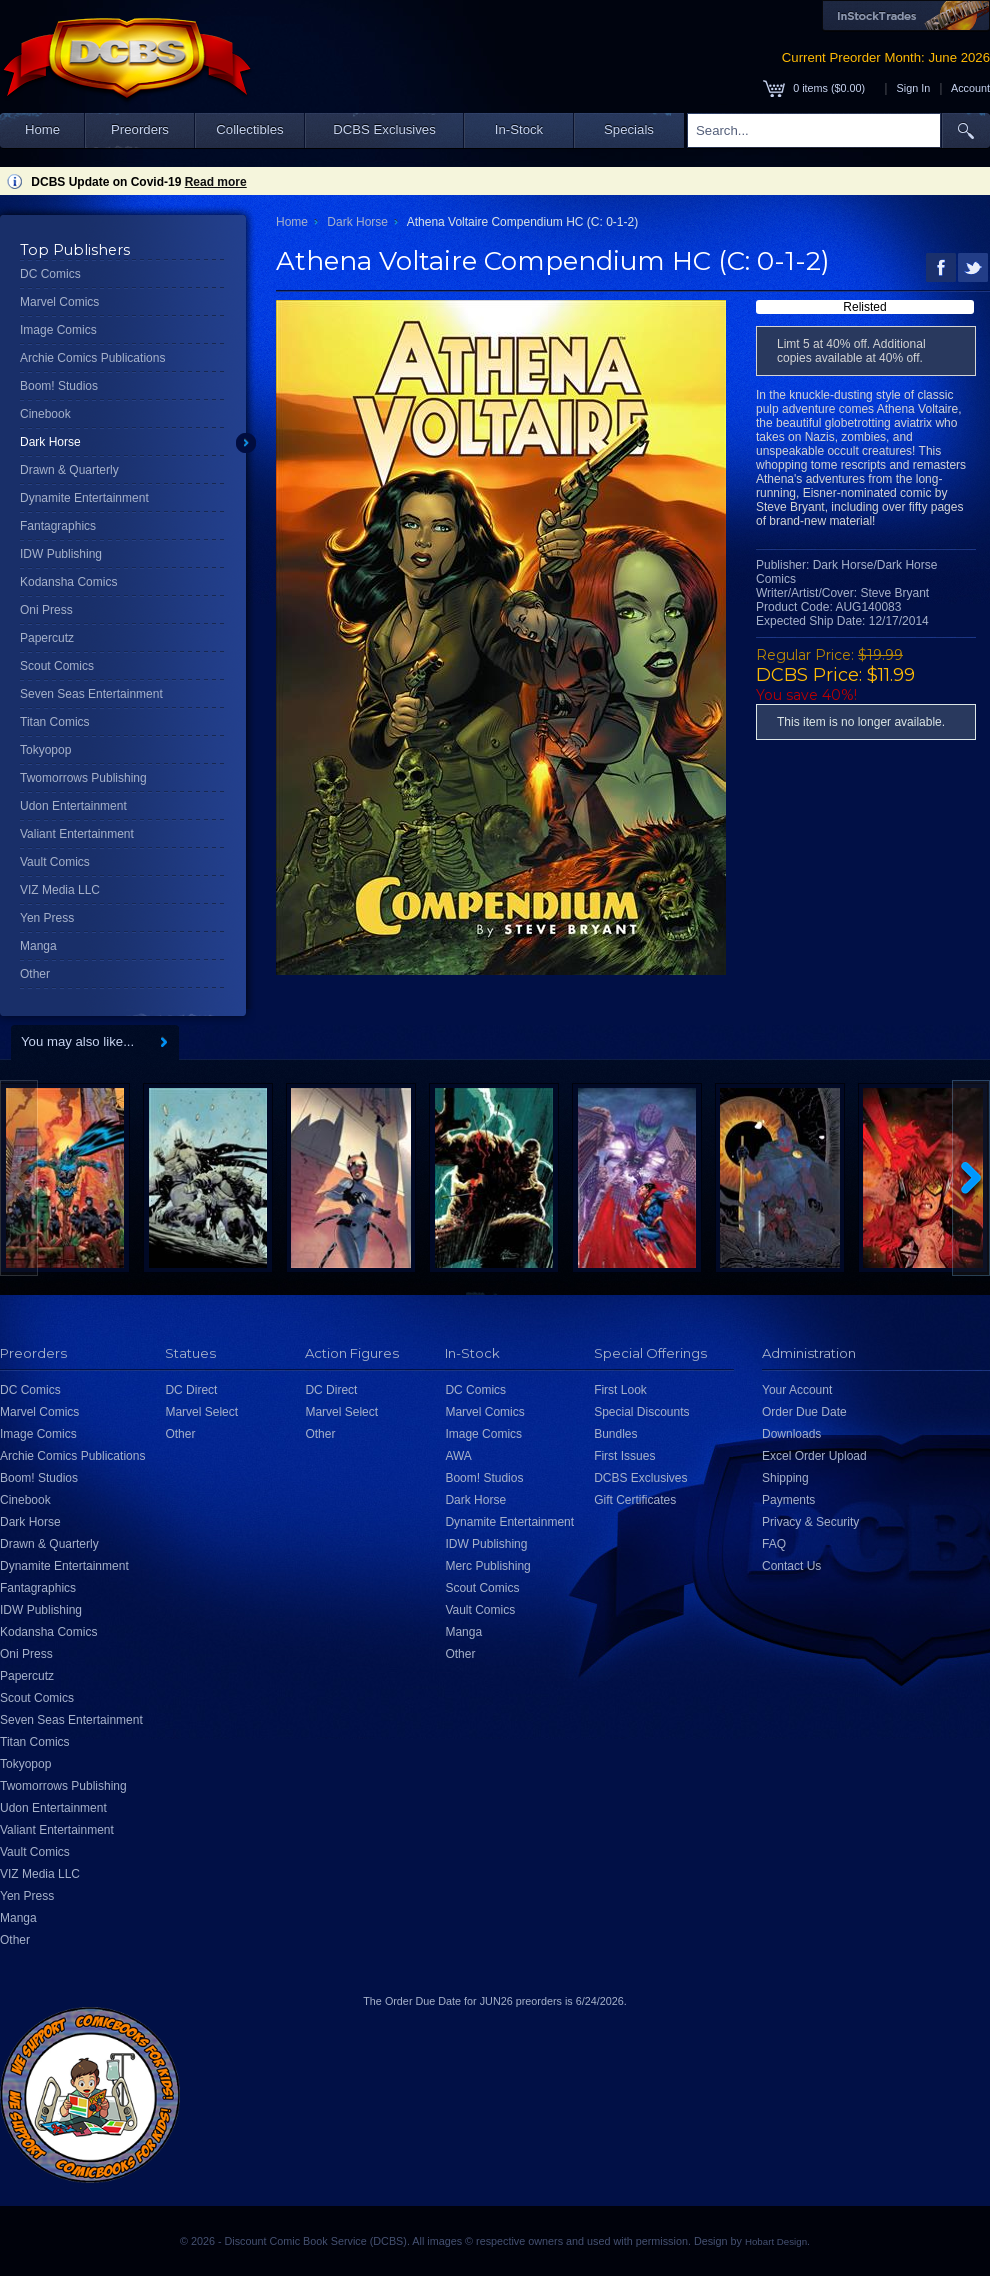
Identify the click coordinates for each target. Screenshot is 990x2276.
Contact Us (791, 1566)
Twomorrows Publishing (83, 778)
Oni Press (46, 610)
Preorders (140, 129)
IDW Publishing (61, 554)
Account (970, 88)
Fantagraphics (58, 526)
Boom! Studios (59, 386)
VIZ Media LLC (60, 890)
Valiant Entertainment (77, 834)
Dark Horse (50, 442)
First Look (620, 1390)
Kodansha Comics (68, 582)
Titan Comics (55, 722)
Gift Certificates (635, 1500)
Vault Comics (55, 862)
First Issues (624, 1456)
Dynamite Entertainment (84, 498)
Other (35, 974)
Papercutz (47, 638)
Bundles (615, 1434)
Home (42, 129)
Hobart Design (776, 2241)
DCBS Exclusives (384, 129)
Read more (216, 182)
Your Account (797, 1390)
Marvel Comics (59, 302)
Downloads (791, 1434)
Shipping (785, 1478)
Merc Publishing (487, 1566)
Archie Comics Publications (92, 358)
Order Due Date (804, 1412)
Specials (629, 129)
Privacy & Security (810, 1522)
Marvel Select (201, 1412)
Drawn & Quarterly (69, 470)
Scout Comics (57, 666)
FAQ (774, 1544)
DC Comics (50, 274)
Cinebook (45, 414)
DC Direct (191, 1390)
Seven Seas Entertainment (91, 694)
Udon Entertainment (73, 806)
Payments (788, 1500)
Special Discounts (641, 1412)
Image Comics (58, 330)
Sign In (914, 88)
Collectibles (249, 129)
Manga (38, 946)
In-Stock (519, 129)
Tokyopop (45, 750)
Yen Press (47, 918)
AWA (458, 1456)
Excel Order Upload (814, 1456)
